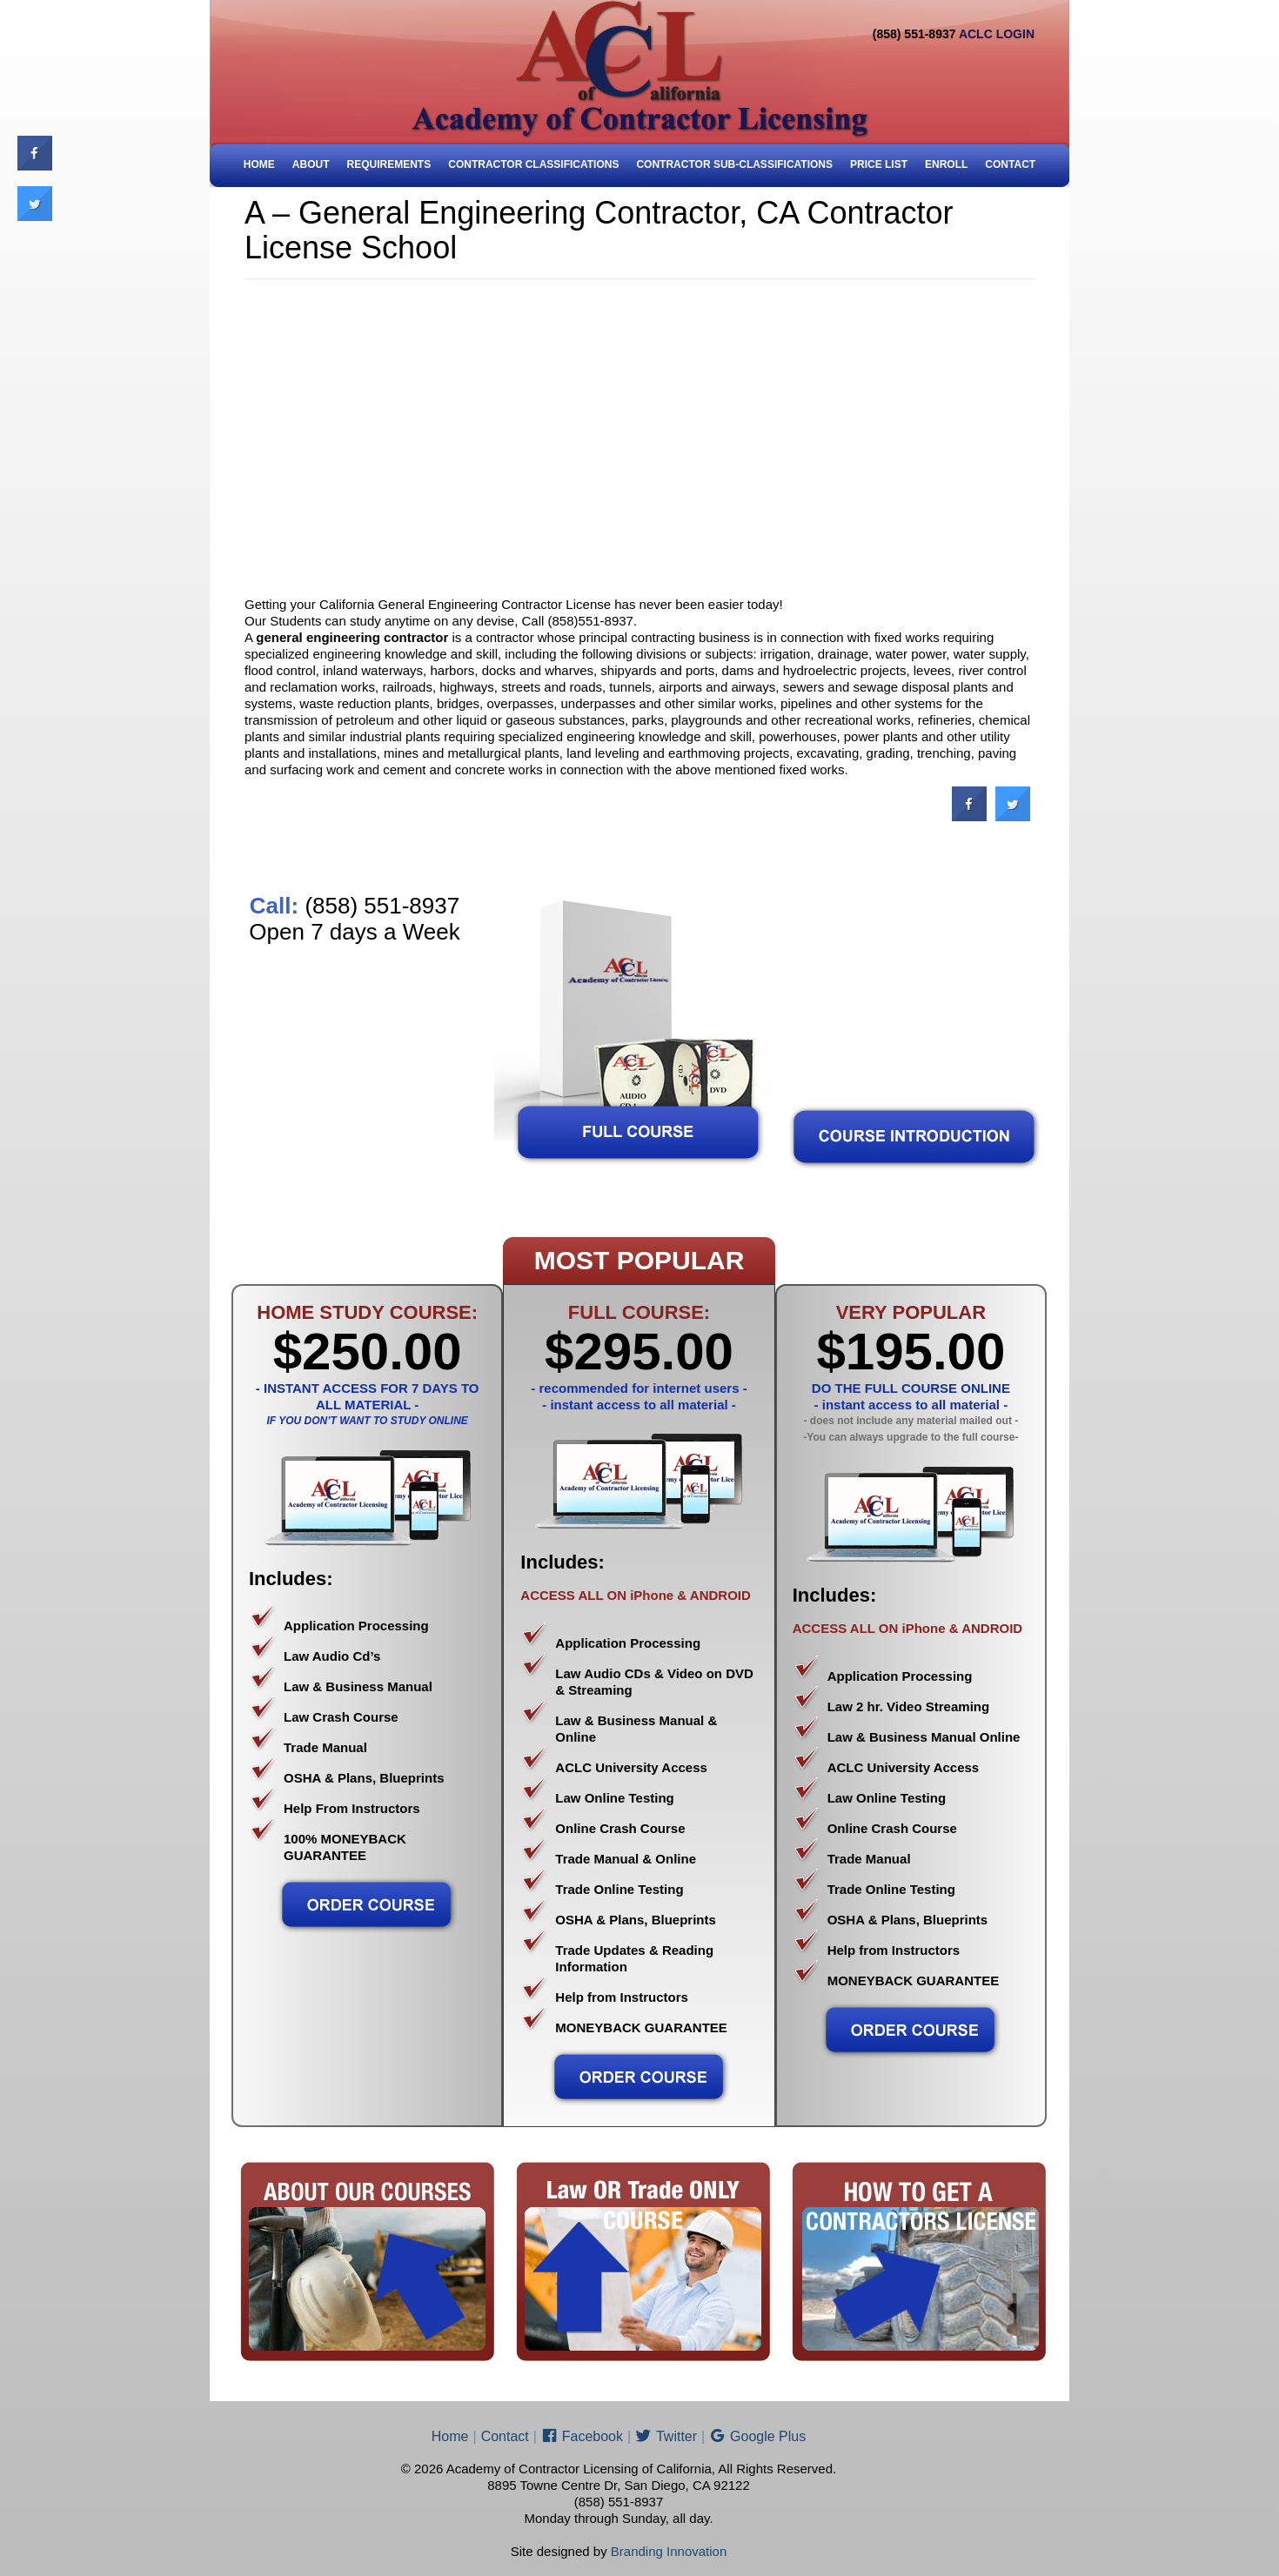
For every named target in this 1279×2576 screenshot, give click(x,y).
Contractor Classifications (533, 164)
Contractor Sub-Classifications (734, 164)
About (311, 164)
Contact (1010, 164)
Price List (878, 164)
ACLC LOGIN (997, 34)
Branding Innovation (669, 2551)
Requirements (389, 164)
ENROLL (946, 164)
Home (259, 164)
